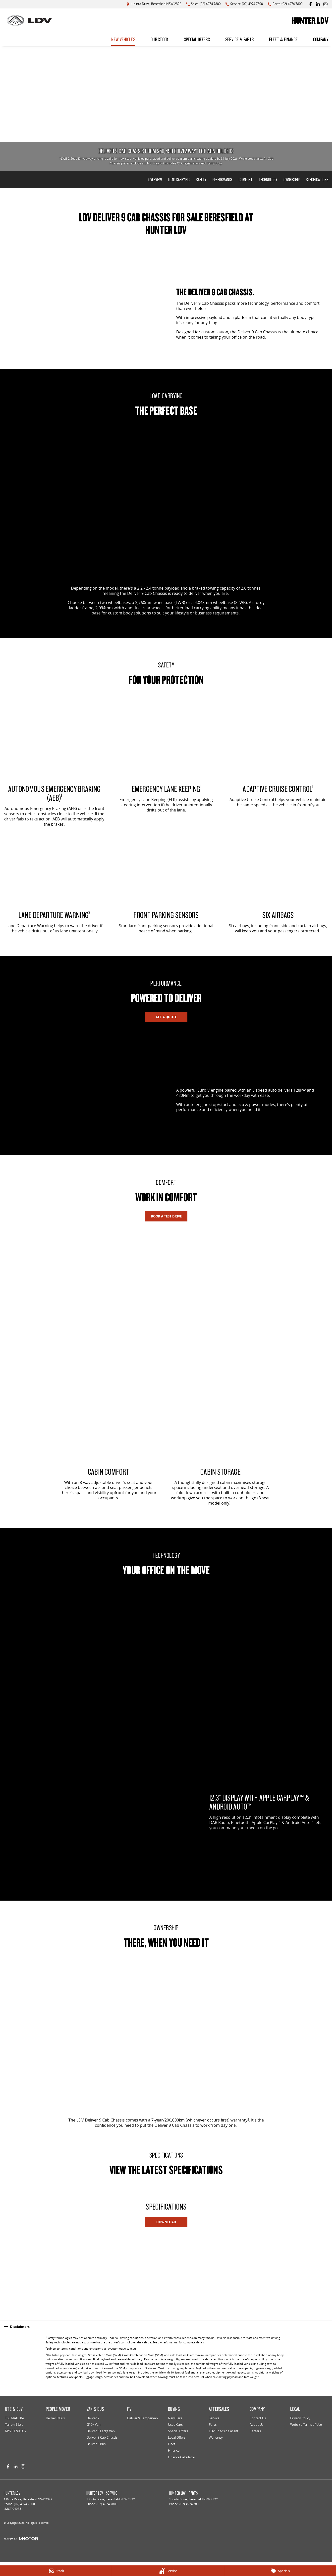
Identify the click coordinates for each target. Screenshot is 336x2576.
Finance (173, 2450)
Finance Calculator (181, 2457)
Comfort (245, 180)
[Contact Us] (153, 4)
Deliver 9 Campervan (142, 2418)
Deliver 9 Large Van (101, 2431)
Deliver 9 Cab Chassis (102, 2437)
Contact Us (258, 2418)
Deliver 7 (93, 2418)
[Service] (168, 2571)
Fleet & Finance (283, 39)
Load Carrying (179, 180)
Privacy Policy (300, 2418)
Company (320, 39)
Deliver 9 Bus (55, 2418)
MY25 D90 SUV (15, 2431)
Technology (268, 180)
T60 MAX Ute (14, 2418)
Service (214, 2418)
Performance (222, 180)
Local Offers (176, 2437)
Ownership (291, 180)
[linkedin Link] (318, 4)
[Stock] (56, 2571)
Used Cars (175, 2424)
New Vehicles (123, 39)
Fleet (171, 2444)
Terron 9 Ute (14, 2424)
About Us (256, 2424)
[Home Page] (29, 20)
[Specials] (280, 2571)
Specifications (317, 180)
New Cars (175, 2418)
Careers (255, 2431)
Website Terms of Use (306, 2424)
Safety (201, 180)
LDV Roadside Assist (223, 2431)
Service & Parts (239, 39)
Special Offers (197, 39)
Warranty (216, 2437)
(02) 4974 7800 (24, 2504)
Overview (155, 180)
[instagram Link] (325, 4)
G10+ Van (94, 2424)
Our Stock (159, 39)
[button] (66, 2274)
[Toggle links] (21, 2538)
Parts (213, 2424)
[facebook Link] (310, 4)
